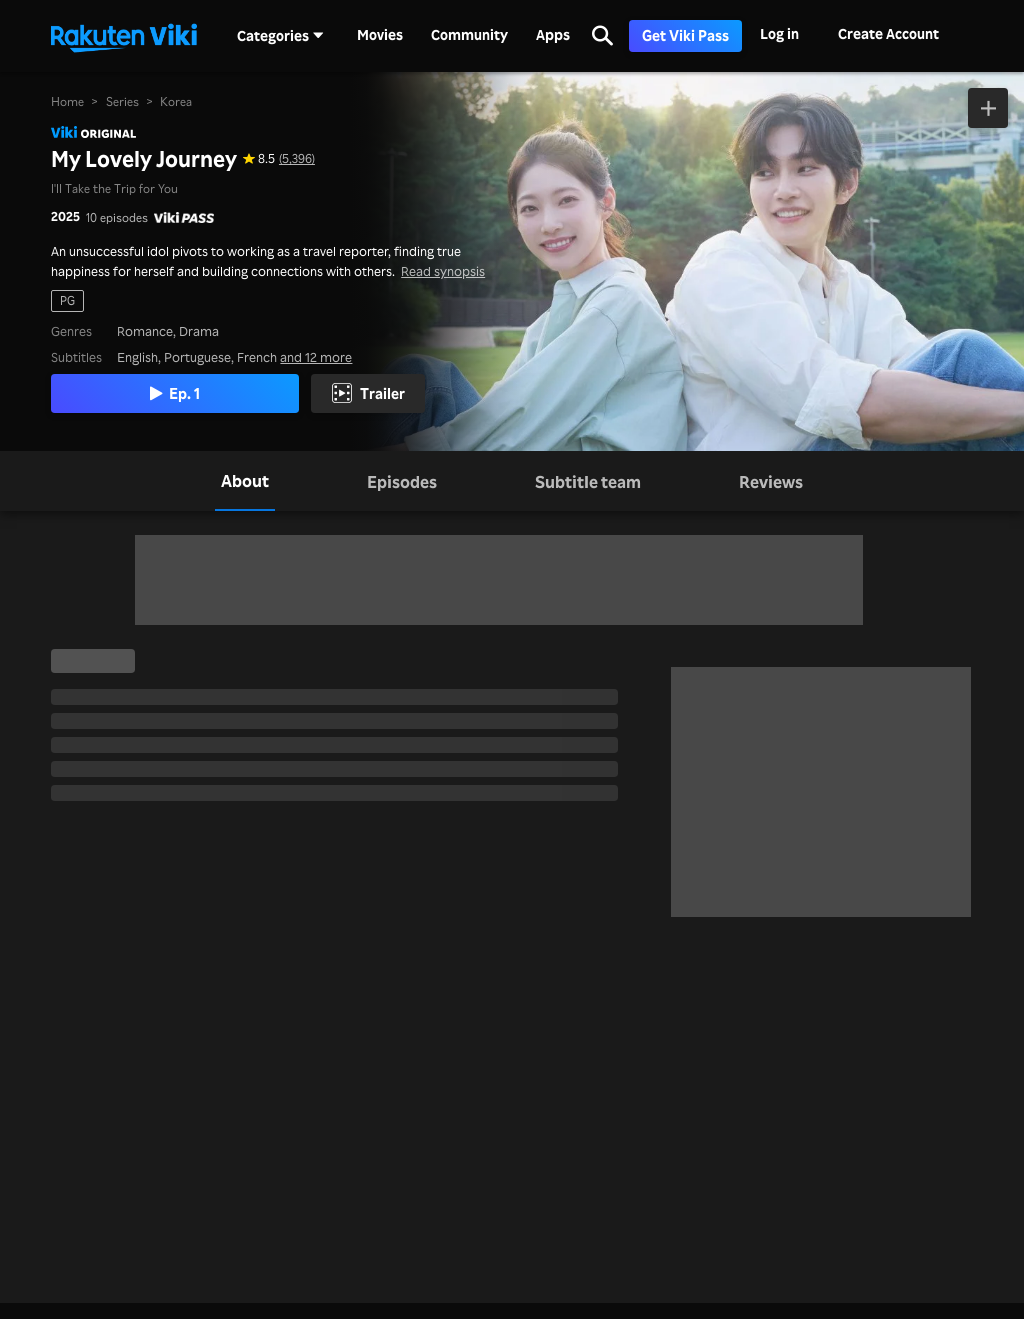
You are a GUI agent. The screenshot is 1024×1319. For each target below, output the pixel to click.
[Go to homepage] (124, 36)
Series (122, 101)
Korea (176, 101)
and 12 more (316, 356)
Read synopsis (443, 270)
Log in (779, 33)
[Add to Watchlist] (988, 108)
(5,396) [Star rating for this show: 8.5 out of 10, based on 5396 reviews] (297, 158)
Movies (380, 35)
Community (469, 35)
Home (67, 101)
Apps (553, 35)
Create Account (888, 33)
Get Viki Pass (685, 35)
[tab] (245, 481)
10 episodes (117, 217)
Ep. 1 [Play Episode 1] (175, 393)
